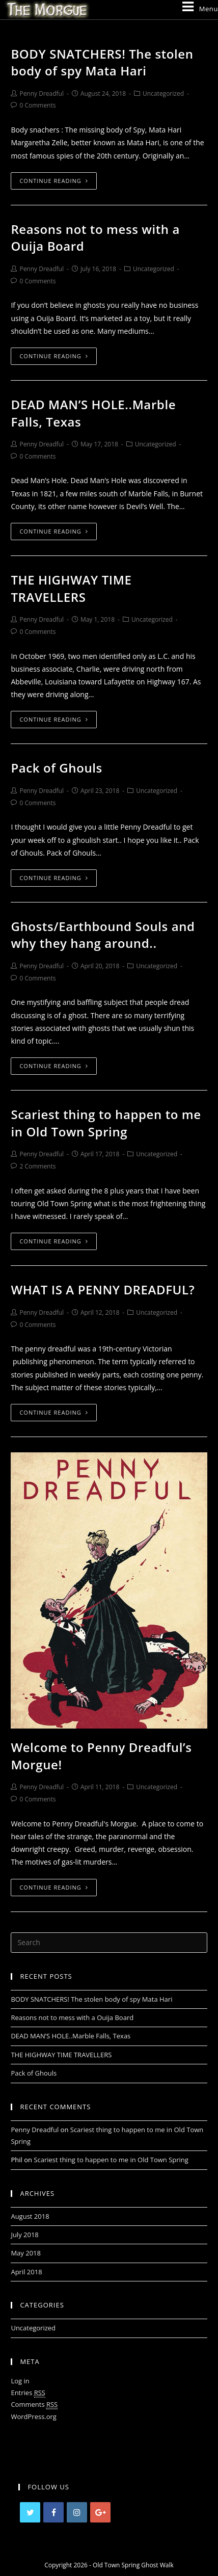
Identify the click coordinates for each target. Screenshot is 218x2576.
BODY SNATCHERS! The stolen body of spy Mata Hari (102, 62)
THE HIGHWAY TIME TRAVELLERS (71, 588)
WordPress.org (34, 2416)
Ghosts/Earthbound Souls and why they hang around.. (103, 935)
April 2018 (26, 2271)
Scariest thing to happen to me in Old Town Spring (106, 1123)
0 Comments (37, 105)
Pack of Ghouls (56, 767)
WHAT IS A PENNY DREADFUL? (103, 1289)
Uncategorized (163, 93)
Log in (20, 2380)
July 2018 (24, 2234)
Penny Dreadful (41, 93)
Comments (34, 2404)
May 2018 (26, 2253)
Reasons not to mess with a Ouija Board (72, 2017)
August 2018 (30, 2216)
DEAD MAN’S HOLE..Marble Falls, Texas (70, 2035)
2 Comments (37, 1166)
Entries (28, 2393)
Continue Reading (53, 180)
